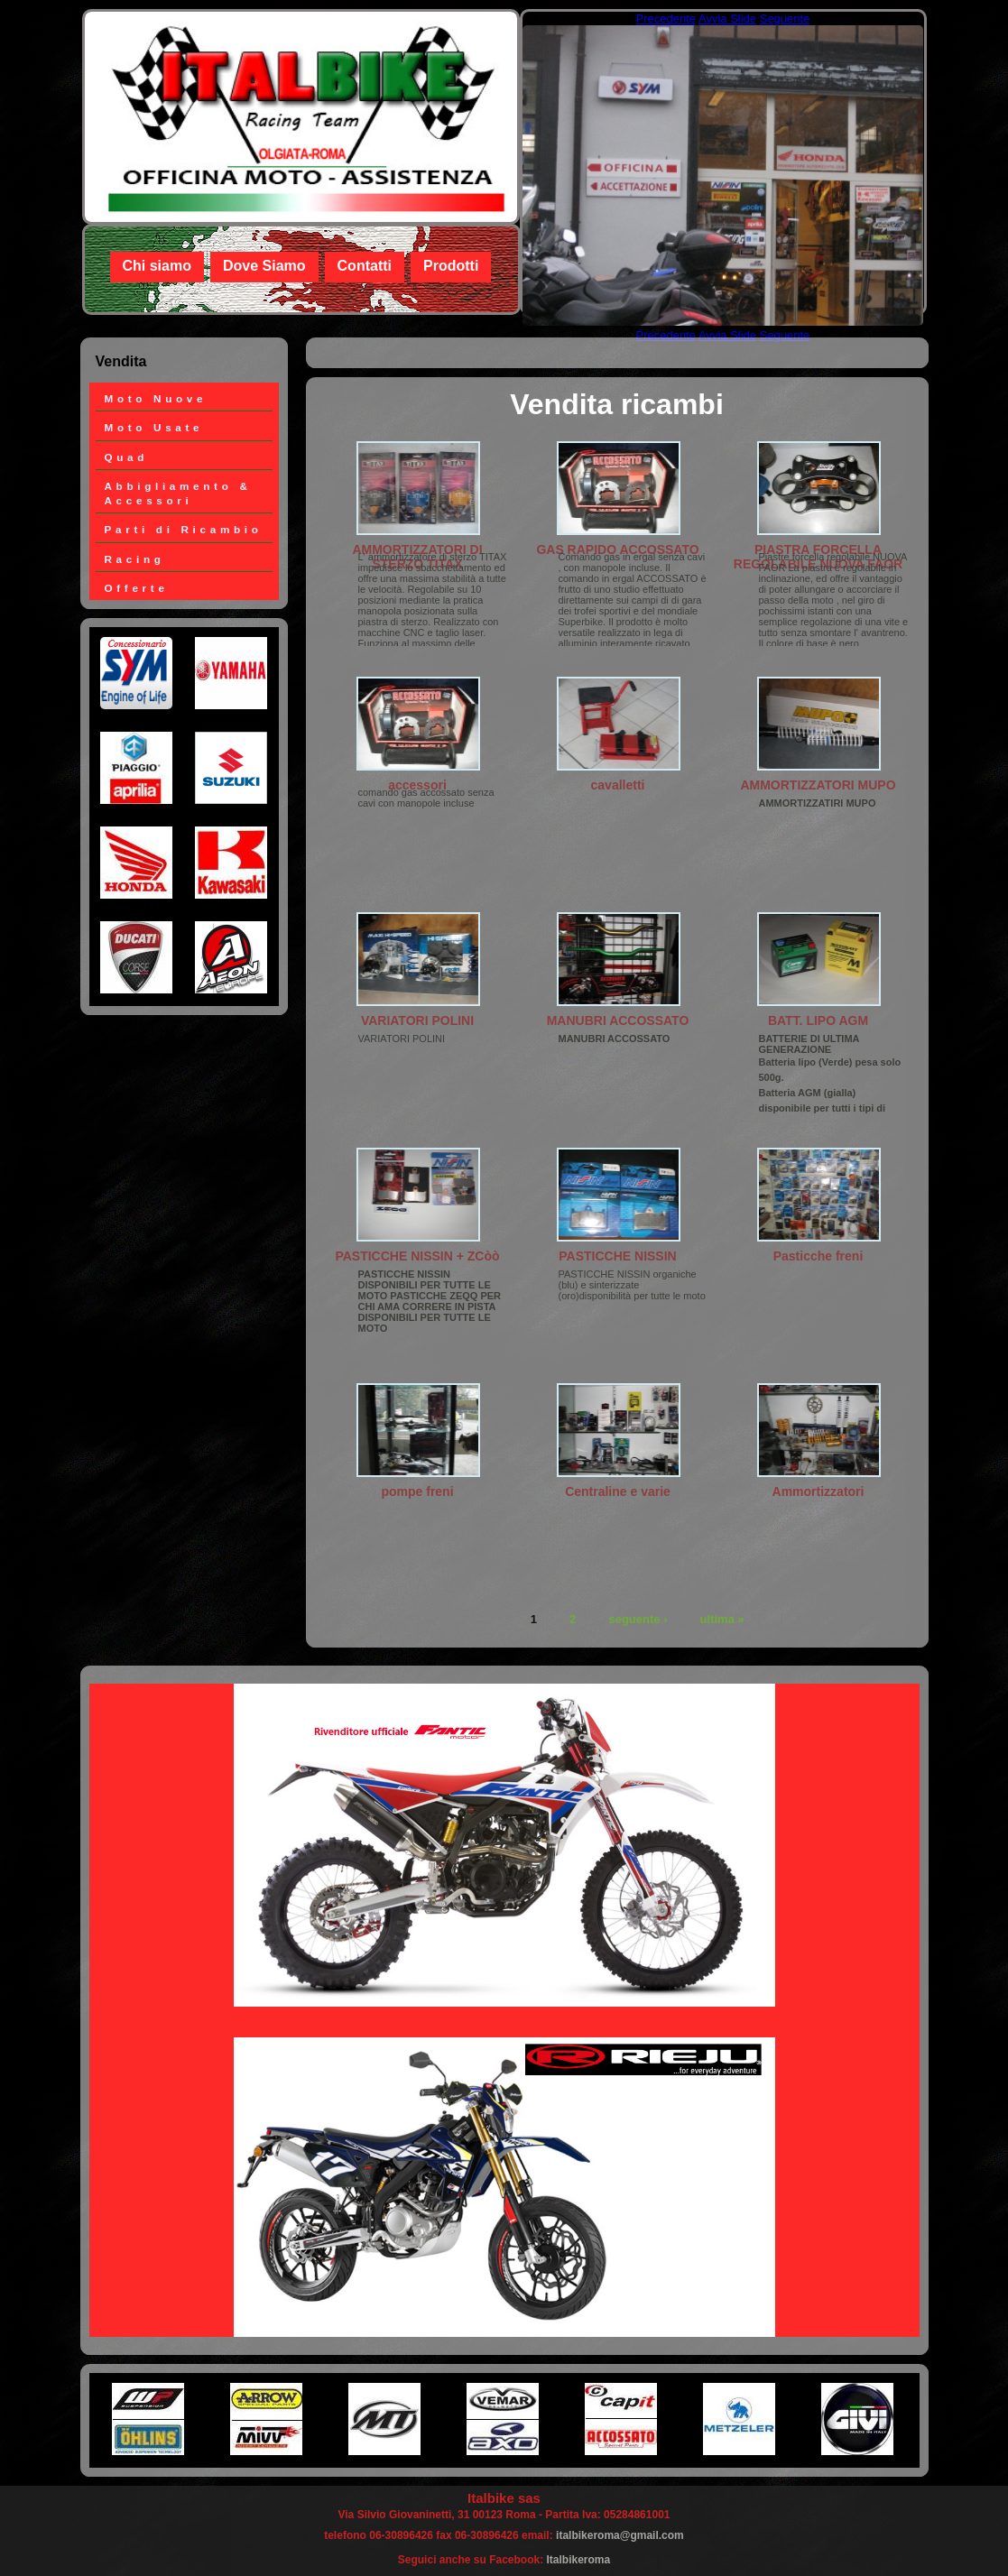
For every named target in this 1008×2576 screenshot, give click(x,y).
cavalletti (618, 785)
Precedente (666, 18)
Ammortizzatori (818, 1491)
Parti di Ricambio (184, 529)
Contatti (365, 265)
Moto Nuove (156, 398)
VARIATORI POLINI (417, 1020)
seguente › (637, 1618)
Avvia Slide (727, 18)
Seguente (785, 18)
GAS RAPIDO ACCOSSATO (617, 549)
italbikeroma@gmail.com (620, 2535)
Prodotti (450, 265)
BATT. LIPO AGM (818, 1020)
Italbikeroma (579, 2559)
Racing (135, 559)
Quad (127, 457)
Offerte (137, 588)
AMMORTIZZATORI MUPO (817, 785)
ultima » (722, 1618)
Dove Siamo (264, 265)
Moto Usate (154, 427)
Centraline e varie (617, 1491)
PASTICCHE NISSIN (617, 1256)
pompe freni (417, 1491)
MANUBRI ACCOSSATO (618, 1020)
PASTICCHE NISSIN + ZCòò (417, 1256)
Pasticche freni (818, 1256)
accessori (417, 785)
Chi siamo (157, 265)
